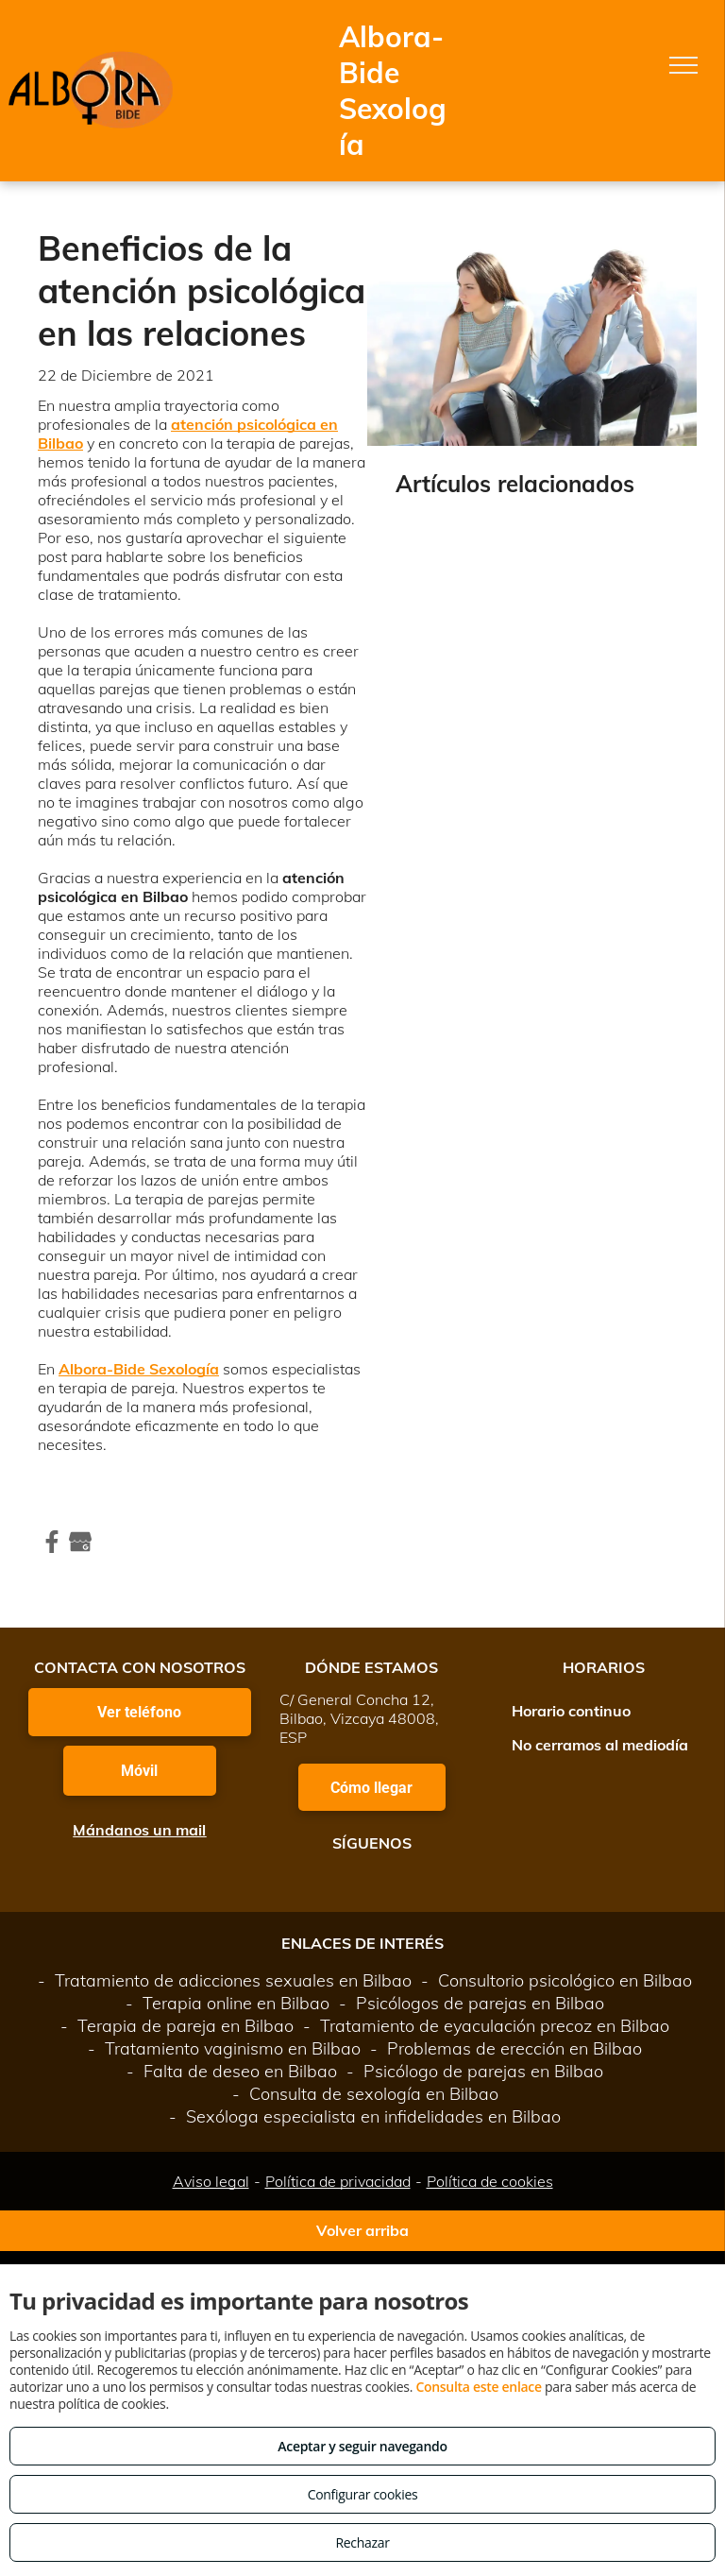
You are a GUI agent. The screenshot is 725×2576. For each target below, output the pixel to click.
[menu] (683, 65)
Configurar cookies (363, 2494)
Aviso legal (211, 2181)
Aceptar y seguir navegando (362, 2446)
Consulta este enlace (478, 2387)
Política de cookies (490, 2181)
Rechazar (362, 2542)
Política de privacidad (338, 2181)
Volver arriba (362, 2230)
